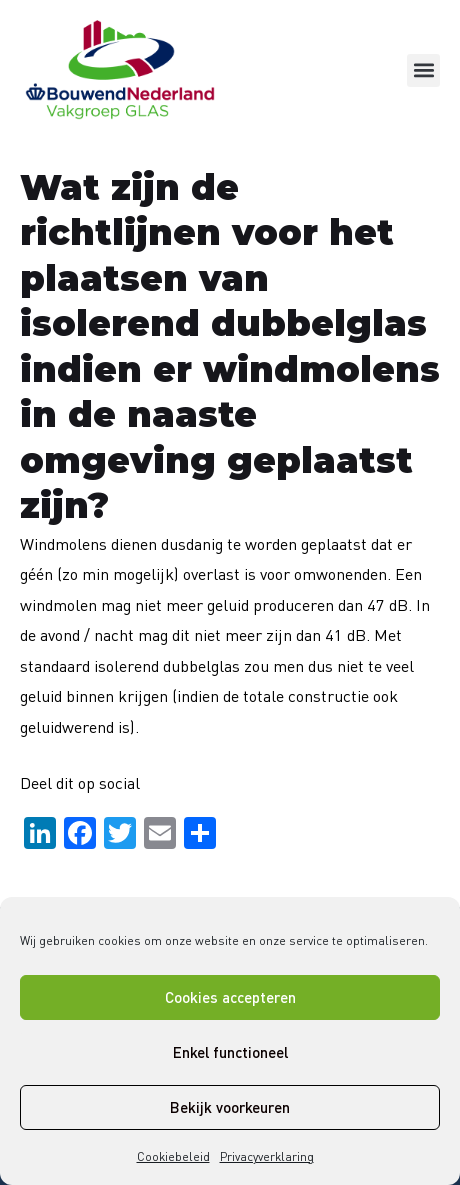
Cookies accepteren (230, 997)
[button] (423, 70)
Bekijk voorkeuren (230, 1107)
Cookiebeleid (173, 1156)
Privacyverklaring (267, 1156)
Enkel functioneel (230, 1052)
